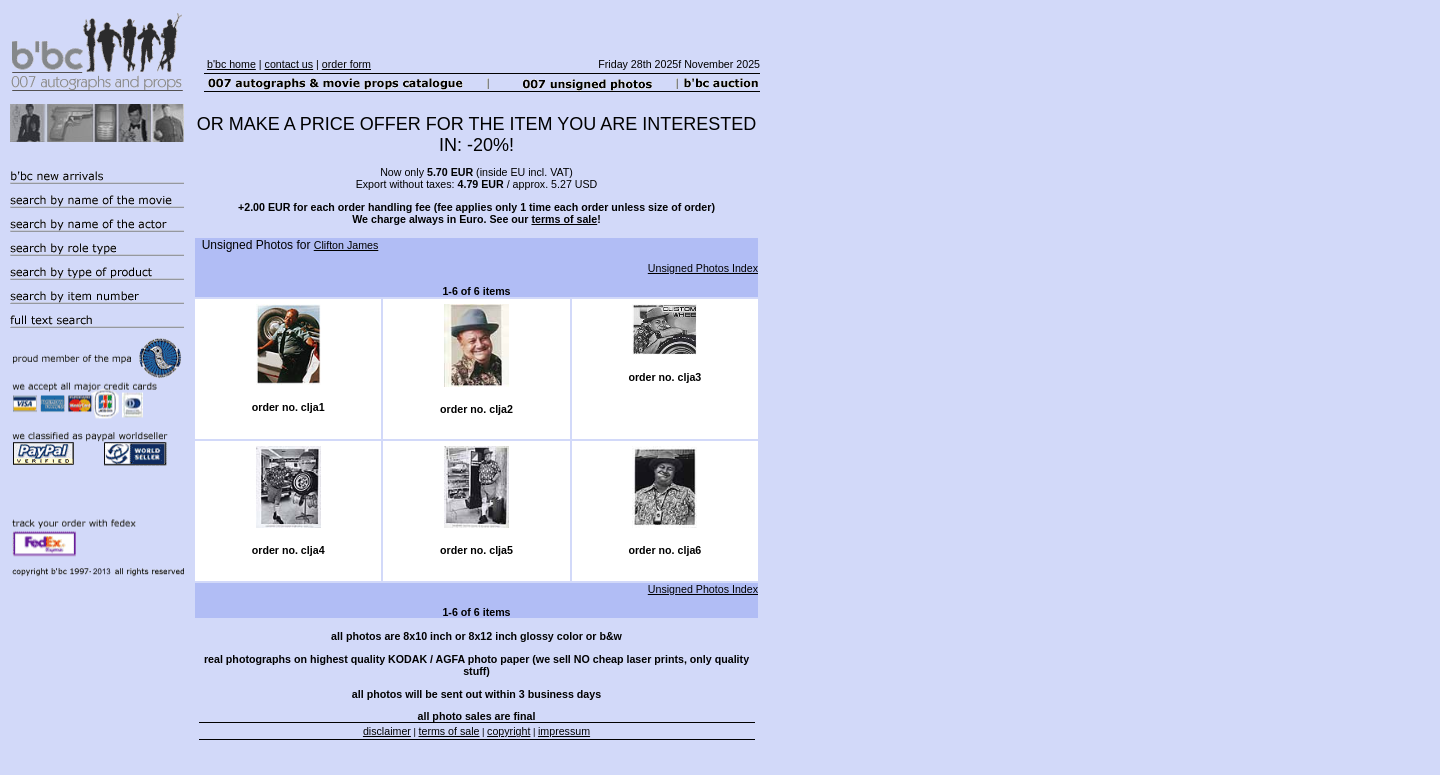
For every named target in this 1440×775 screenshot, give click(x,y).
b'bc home (231, 64)
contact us (289, 64)
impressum (564, 731)
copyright (508, 731)
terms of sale (564, 219)
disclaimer (387, 731)
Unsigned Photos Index (703, 268)
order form (346, 64)
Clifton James (346, 245)
